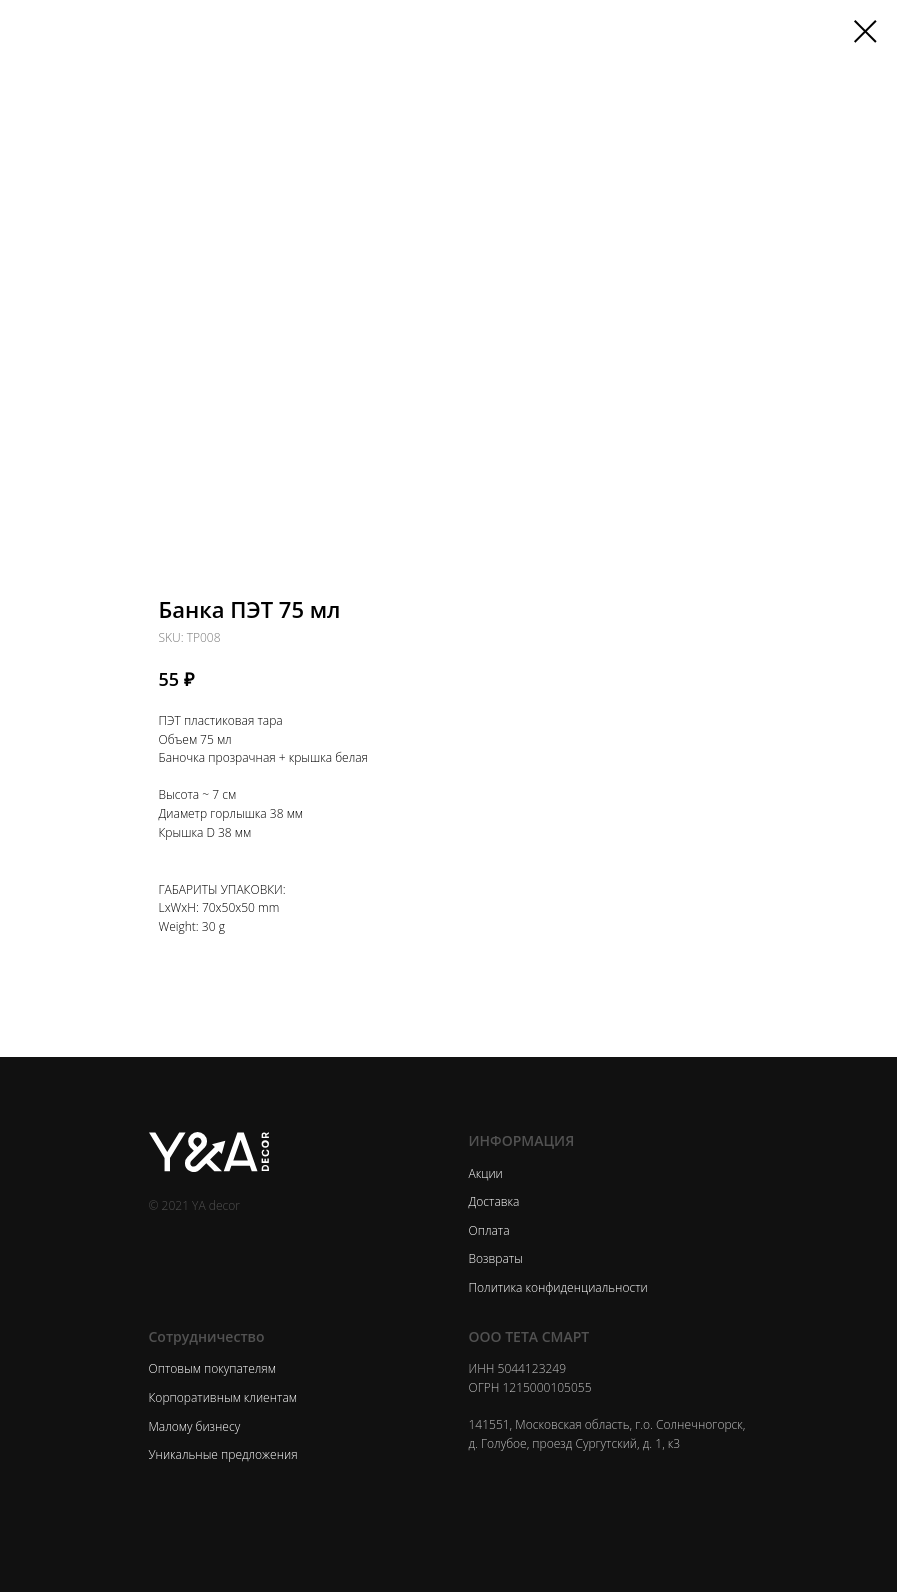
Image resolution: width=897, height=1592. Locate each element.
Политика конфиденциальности (558, 1287)
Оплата (489, 1230)
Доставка (494, 1201)
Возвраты (496, 1258)
